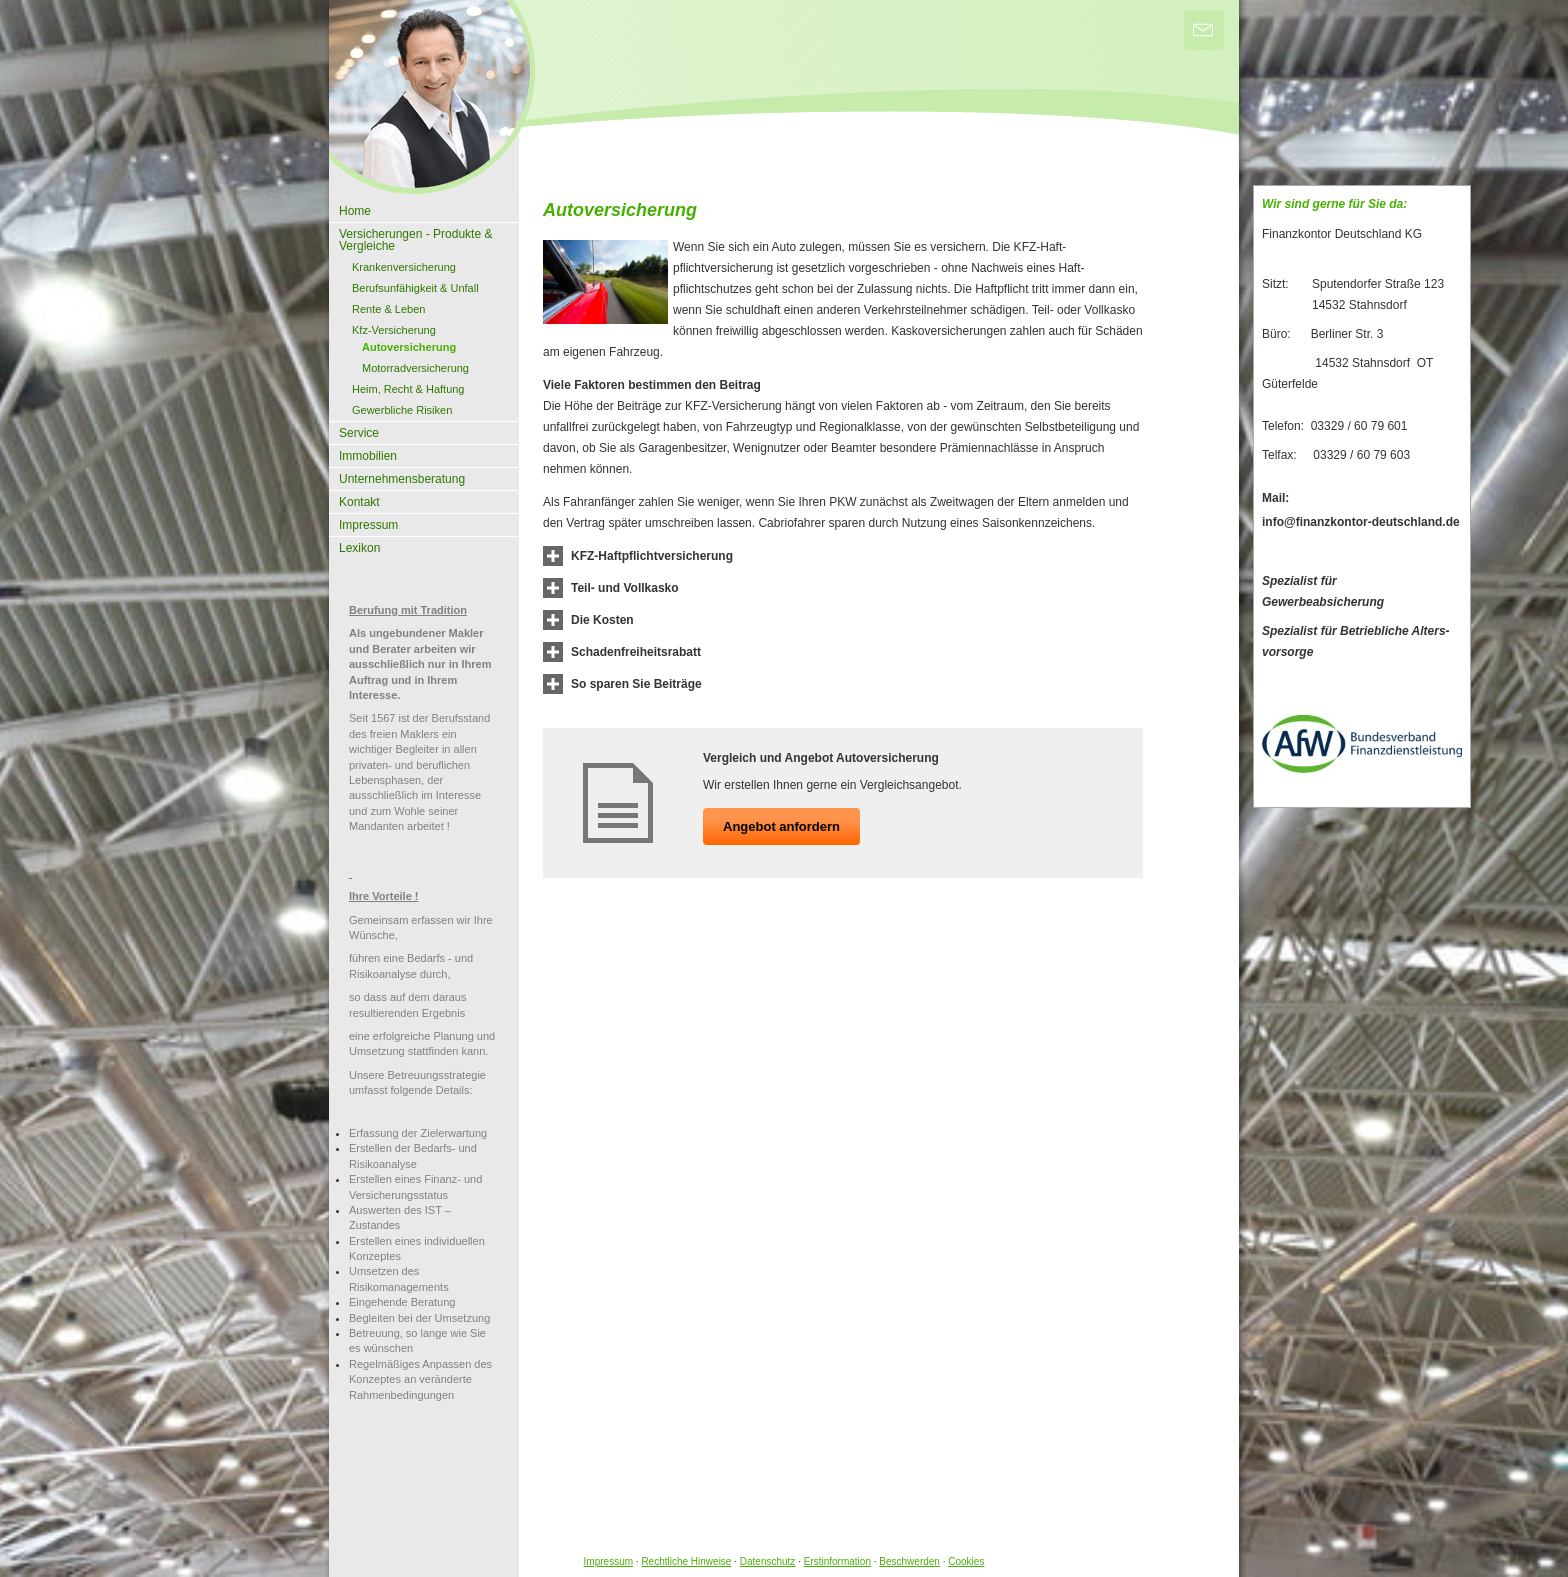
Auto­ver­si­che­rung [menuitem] (409, 347)
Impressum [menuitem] (368, 525)
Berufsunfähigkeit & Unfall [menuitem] (415, 288)
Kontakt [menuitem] (359, 502)
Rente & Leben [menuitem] (388, 309)
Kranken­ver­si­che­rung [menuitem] (404, 267)
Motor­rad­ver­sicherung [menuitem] (415, 368)
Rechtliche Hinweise (686, 1561)
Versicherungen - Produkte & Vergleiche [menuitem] (415, 240)
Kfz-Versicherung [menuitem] (394, 330)
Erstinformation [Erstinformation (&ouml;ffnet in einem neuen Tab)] (837, 1561)
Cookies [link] (966, 1561)
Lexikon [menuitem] (359, 548)
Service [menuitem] (359, 433)
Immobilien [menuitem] (368, 456)
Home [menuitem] (355, 211)
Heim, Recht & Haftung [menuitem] (408, 389)
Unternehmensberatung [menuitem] (402, 479)
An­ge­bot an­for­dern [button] (781, 826)
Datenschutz (768, 1561)
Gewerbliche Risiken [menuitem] (402, 410)
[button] (652, 556)
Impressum (608, 1561)
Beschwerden (909, 1561)
